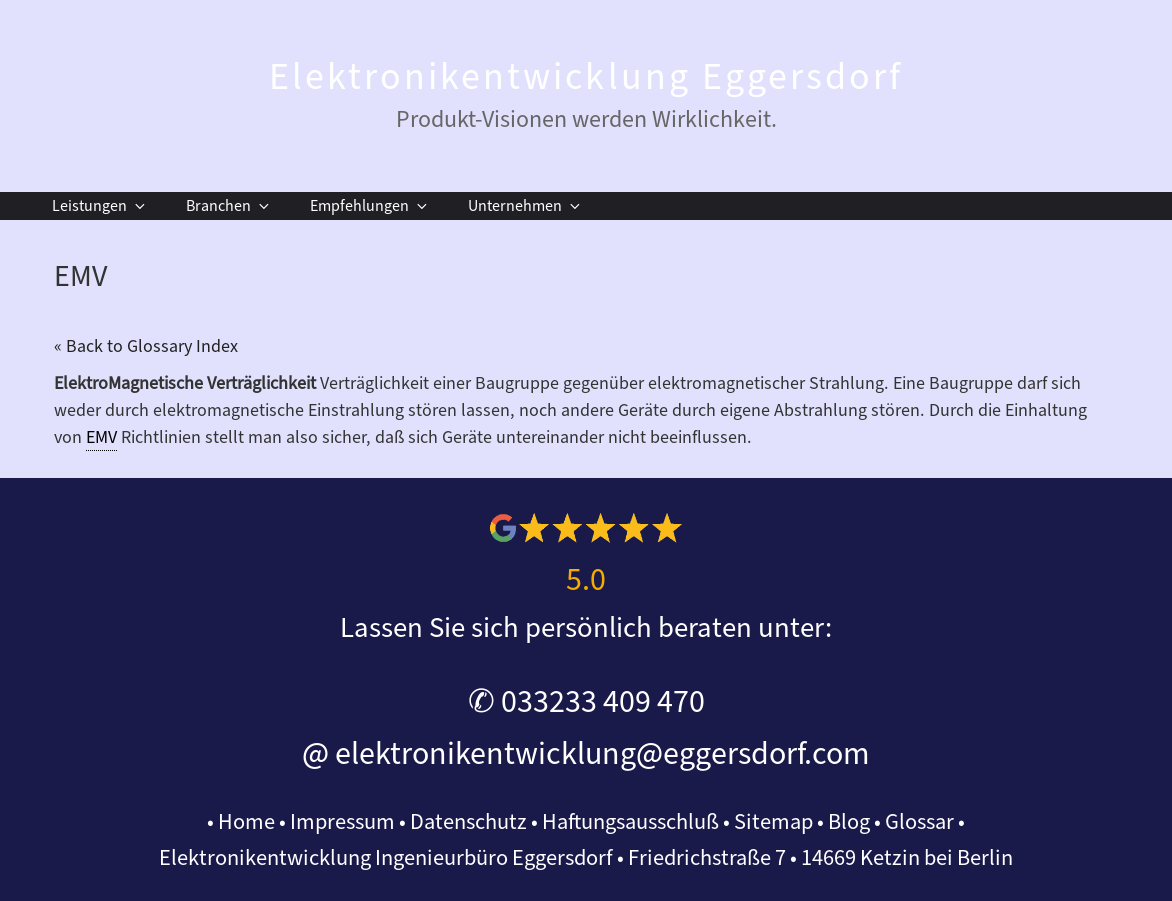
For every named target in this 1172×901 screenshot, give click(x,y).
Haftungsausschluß (630, 822)
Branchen (229, 206)
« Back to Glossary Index (146, 346)
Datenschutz (468, 822)
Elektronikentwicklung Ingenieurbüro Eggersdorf (386, 858)
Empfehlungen (370, 206)
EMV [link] (101, 437)
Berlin (985, 858)
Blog (849, 822)
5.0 (586, 580)
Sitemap (773, 822)
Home (246, 822)
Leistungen (100, 206)
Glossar (919, 822)
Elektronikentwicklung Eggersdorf (586, 77)
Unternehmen (525, 206)
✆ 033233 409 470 (586, 702)
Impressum (342, 822)
